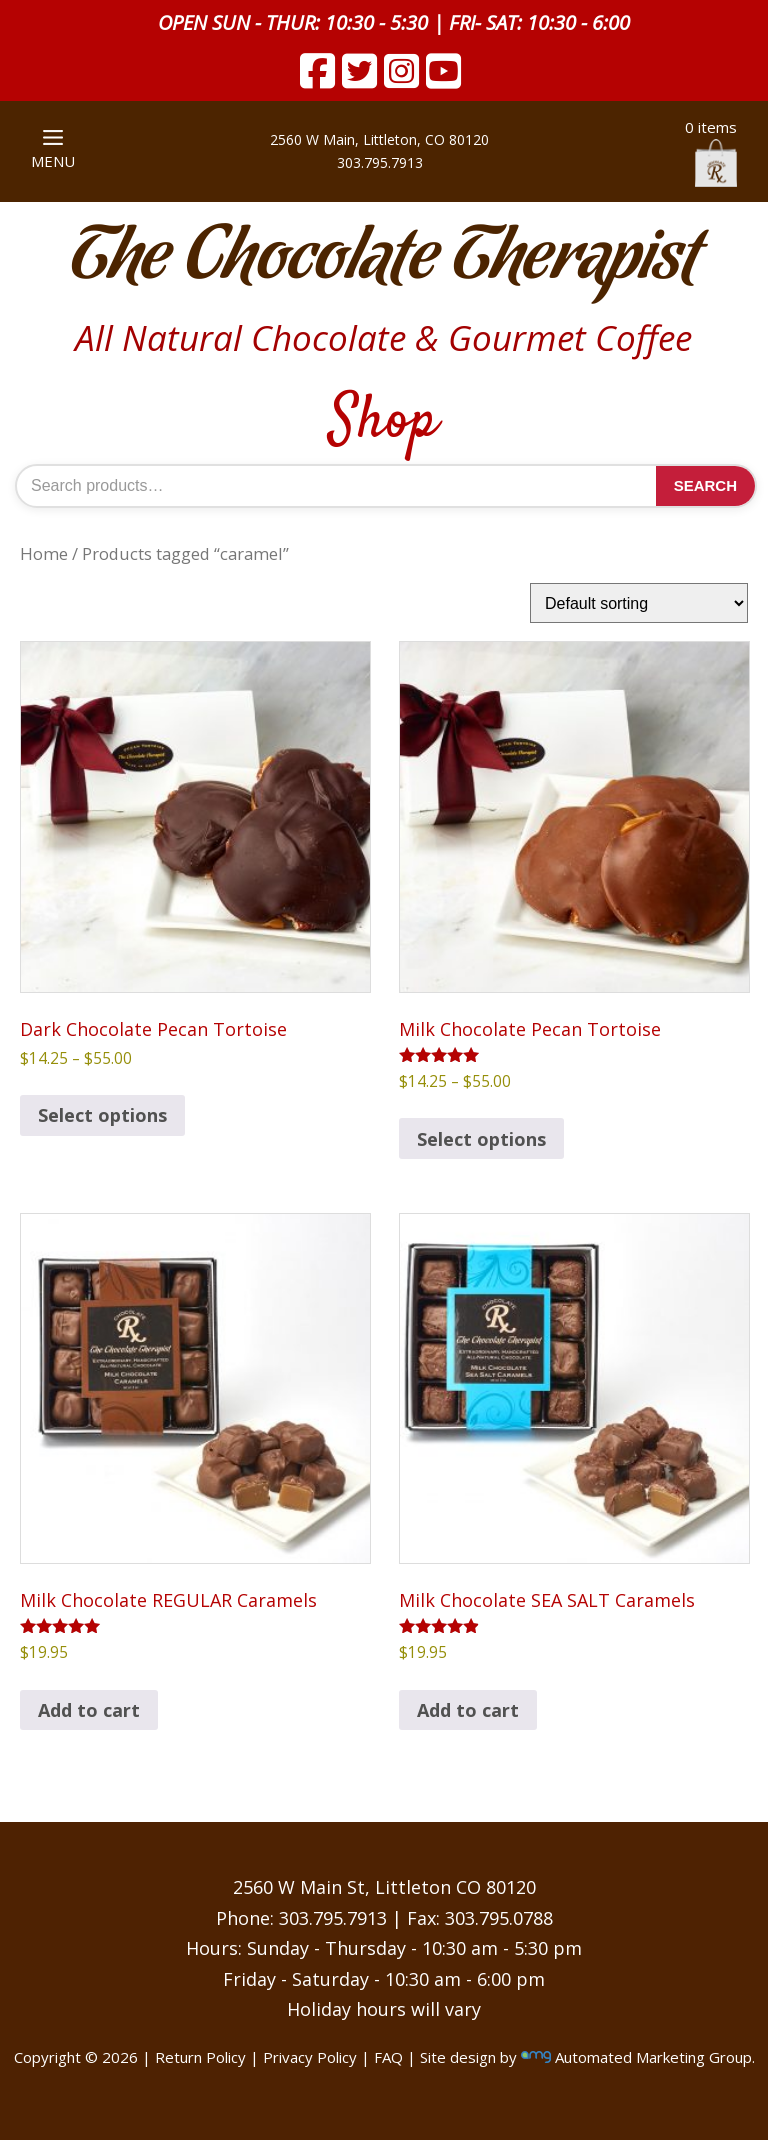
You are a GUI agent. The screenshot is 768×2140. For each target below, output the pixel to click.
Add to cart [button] (89, 1710)
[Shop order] (639, 603)
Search (705, 485)
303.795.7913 (380, 162)
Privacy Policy (310, 2057)
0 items (711, 152)
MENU (53, 150)
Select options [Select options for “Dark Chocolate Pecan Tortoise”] (102, 1115)
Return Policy (200, 2057)
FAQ (388, 2057)
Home (44, 553)
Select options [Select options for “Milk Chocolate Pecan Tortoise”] (481, 1139)
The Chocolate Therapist (384, 259)
